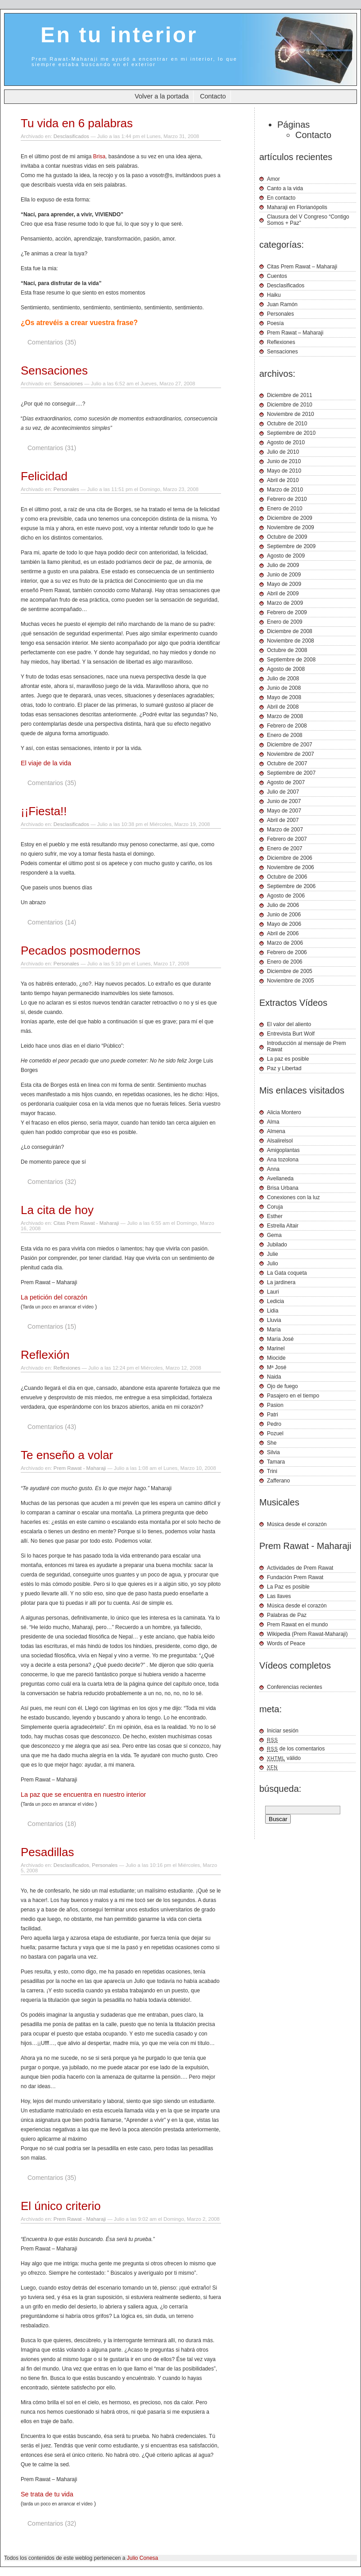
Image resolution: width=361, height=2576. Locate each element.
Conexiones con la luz (293, 1197)
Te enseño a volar (67, 1455)
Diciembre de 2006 (289, 858)
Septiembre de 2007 (291, 773)
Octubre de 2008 (287, 650)
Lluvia (274, 1320)
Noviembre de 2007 (290, 754)
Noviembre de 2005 (290, 981)
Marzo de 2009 (285, 603)
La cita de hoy (57, 1210)
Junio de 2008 (284, 688)
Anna (273, 1169)
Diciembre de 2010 (289, 405)
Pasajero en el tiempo (293, 1396)
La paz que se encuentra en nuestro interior (83, 1794)
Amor (273, 179)
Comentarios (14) (51, 922)
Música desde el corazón (297, 1524)
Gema (274, 1235)
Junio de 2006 (284, 914)
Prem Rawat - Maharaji (80, 1468)
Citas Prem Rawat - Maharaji (86, 1223)
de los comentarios (296, 1749)
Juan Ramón (282, 304)
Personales (66, 489)
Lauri (273, 1292)
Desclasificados (71, 136)
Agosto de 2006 (286, 896)
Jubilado (277, 1244)
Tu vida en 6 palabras (77, 123)
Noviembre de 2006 (290, 867)
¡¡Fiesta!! (44, 811)
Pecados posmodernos (80, 950)
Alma (273, 1122)
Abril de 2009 (283, 593)
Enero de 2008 (284, 735)
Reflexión (45, 1355)
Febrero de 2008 (287, 726)
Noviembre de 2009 (290, 527)
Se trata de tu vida (47, 2494)
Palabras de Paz (287, 1615)
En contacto (281, 198)
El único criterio (61, 2206)
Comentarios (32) (51, 1181)
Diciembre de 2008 (289, 631)
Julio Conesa (142, 2558)
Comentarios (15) (51, 1326)
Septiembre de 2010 (291, 433)
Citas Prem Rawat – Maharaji (302, 266)
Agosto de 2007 (286, 782)
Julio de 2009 (283, 565)
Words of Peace (286, 1643)
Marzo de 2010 (285, 490)
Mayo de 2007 (284, 811)
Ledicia (275, 1301)
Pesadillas (47, 1852)
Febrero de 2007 (287, 839)
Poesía (275, 323)
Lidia (272, 1311)
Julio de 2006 (283, 905)
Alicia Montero (284, 1112)
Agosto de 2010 (286, 442)
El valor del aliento (289, 1024)
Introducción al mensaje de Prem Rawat (306, 1046)
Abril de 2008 (283, 707)
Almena (276, 1131)
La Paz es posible (288, 1587)
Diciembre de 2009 (289, 518)
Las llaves (279, 1596)
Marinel (275, 1348)
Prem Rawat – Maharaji (295, 333)
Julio (272, 1263)
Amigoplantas (283, 1150)
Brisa (99, 156)
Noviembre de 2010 (290, 414)
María (274, 1329)
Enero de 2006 (284, 962)
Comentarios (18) (51, 1823)
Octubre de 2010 (287, 423)
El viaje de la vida (46, 763)
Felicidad (44, 476)
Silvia (273, 1452)
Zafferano (278, 1481)
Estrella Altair (282, 1226)
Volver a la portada (162, 96)
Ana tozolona (282, 1159)
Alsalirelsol (280, 1141)
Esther (275, 1216)
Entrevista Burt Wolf (291, 1034)
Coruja (275, 1207)
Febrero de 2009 (287, 612)
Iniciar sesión (282, 1731)
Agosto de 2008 (286, 669)
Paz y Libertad (284, 1068)
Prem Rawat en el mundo (297, 1624)
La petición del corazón (54, 1297)
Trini (272, 1471)
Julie (272, 1254)
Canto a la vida (285, 188)
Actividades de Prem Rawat (300, 1568)
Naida (274, 1377)
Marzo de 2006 (285, 943)
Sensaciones (54, 370)
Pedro (274, 1424)
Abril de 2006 (283, 933)
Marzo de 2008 (285, 716)
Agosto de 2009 (286, 556)
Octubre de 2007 (287, 763)
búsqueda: (280, 1789)
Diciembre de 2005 (289, 971)
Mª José (276, 1367)
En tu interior (119, 35)
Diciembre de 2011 (289, 395)
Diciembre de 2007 (289, 744)
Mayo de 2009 (284, 584)
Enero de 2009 (284, 622)
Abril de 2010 (283, 480)
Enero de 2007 (284, 848)
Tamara (276, 1462)
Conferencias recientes (294, 1687)
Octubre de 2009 (287, 537)
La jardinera (281, 1282)
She (271, 1443)
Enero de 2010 (284, 508)
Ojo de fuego (282, 1386)
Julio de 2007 (283, 792)
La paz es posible (288, 1059)
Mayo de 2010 (284, 471)
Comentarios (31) (51, 447)
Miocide (276, 1358)
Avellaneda (280, 1178)
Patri (272, 1414)
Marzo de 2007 (285, 829)
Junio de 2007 (284, 801)
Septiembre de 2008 (291, 659)
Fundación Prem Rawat (295, 1577)
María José (280, 1339)
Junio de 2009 (284, 574)
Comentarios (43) (51, 1426)
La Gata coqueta (287, 1273)
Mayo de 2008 (284, 697)
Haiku (274, 295)
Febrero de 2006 (287, 952)
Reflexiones (67, 1368)
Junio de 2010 (284, 461)
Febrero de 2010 (287, 499)
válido (284, 1758)
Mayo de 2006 (284, 924)
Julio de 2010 (283, 452)
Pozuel (275, 1433)
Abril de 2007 (283, 820)
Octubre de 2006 (287, 877)
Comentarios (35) (51, 342)
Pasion (275, 1405)
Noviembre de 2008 (290, 641)
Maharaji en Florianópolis (297, 207)
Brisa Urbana (282, 1188)
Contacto (213, 96)
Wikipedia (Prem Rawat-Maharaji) (307, 1634)
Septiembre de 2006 (291, 886)
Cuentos (277, 276)
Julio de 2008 (283, 678)
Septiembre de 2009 (291, 546)
